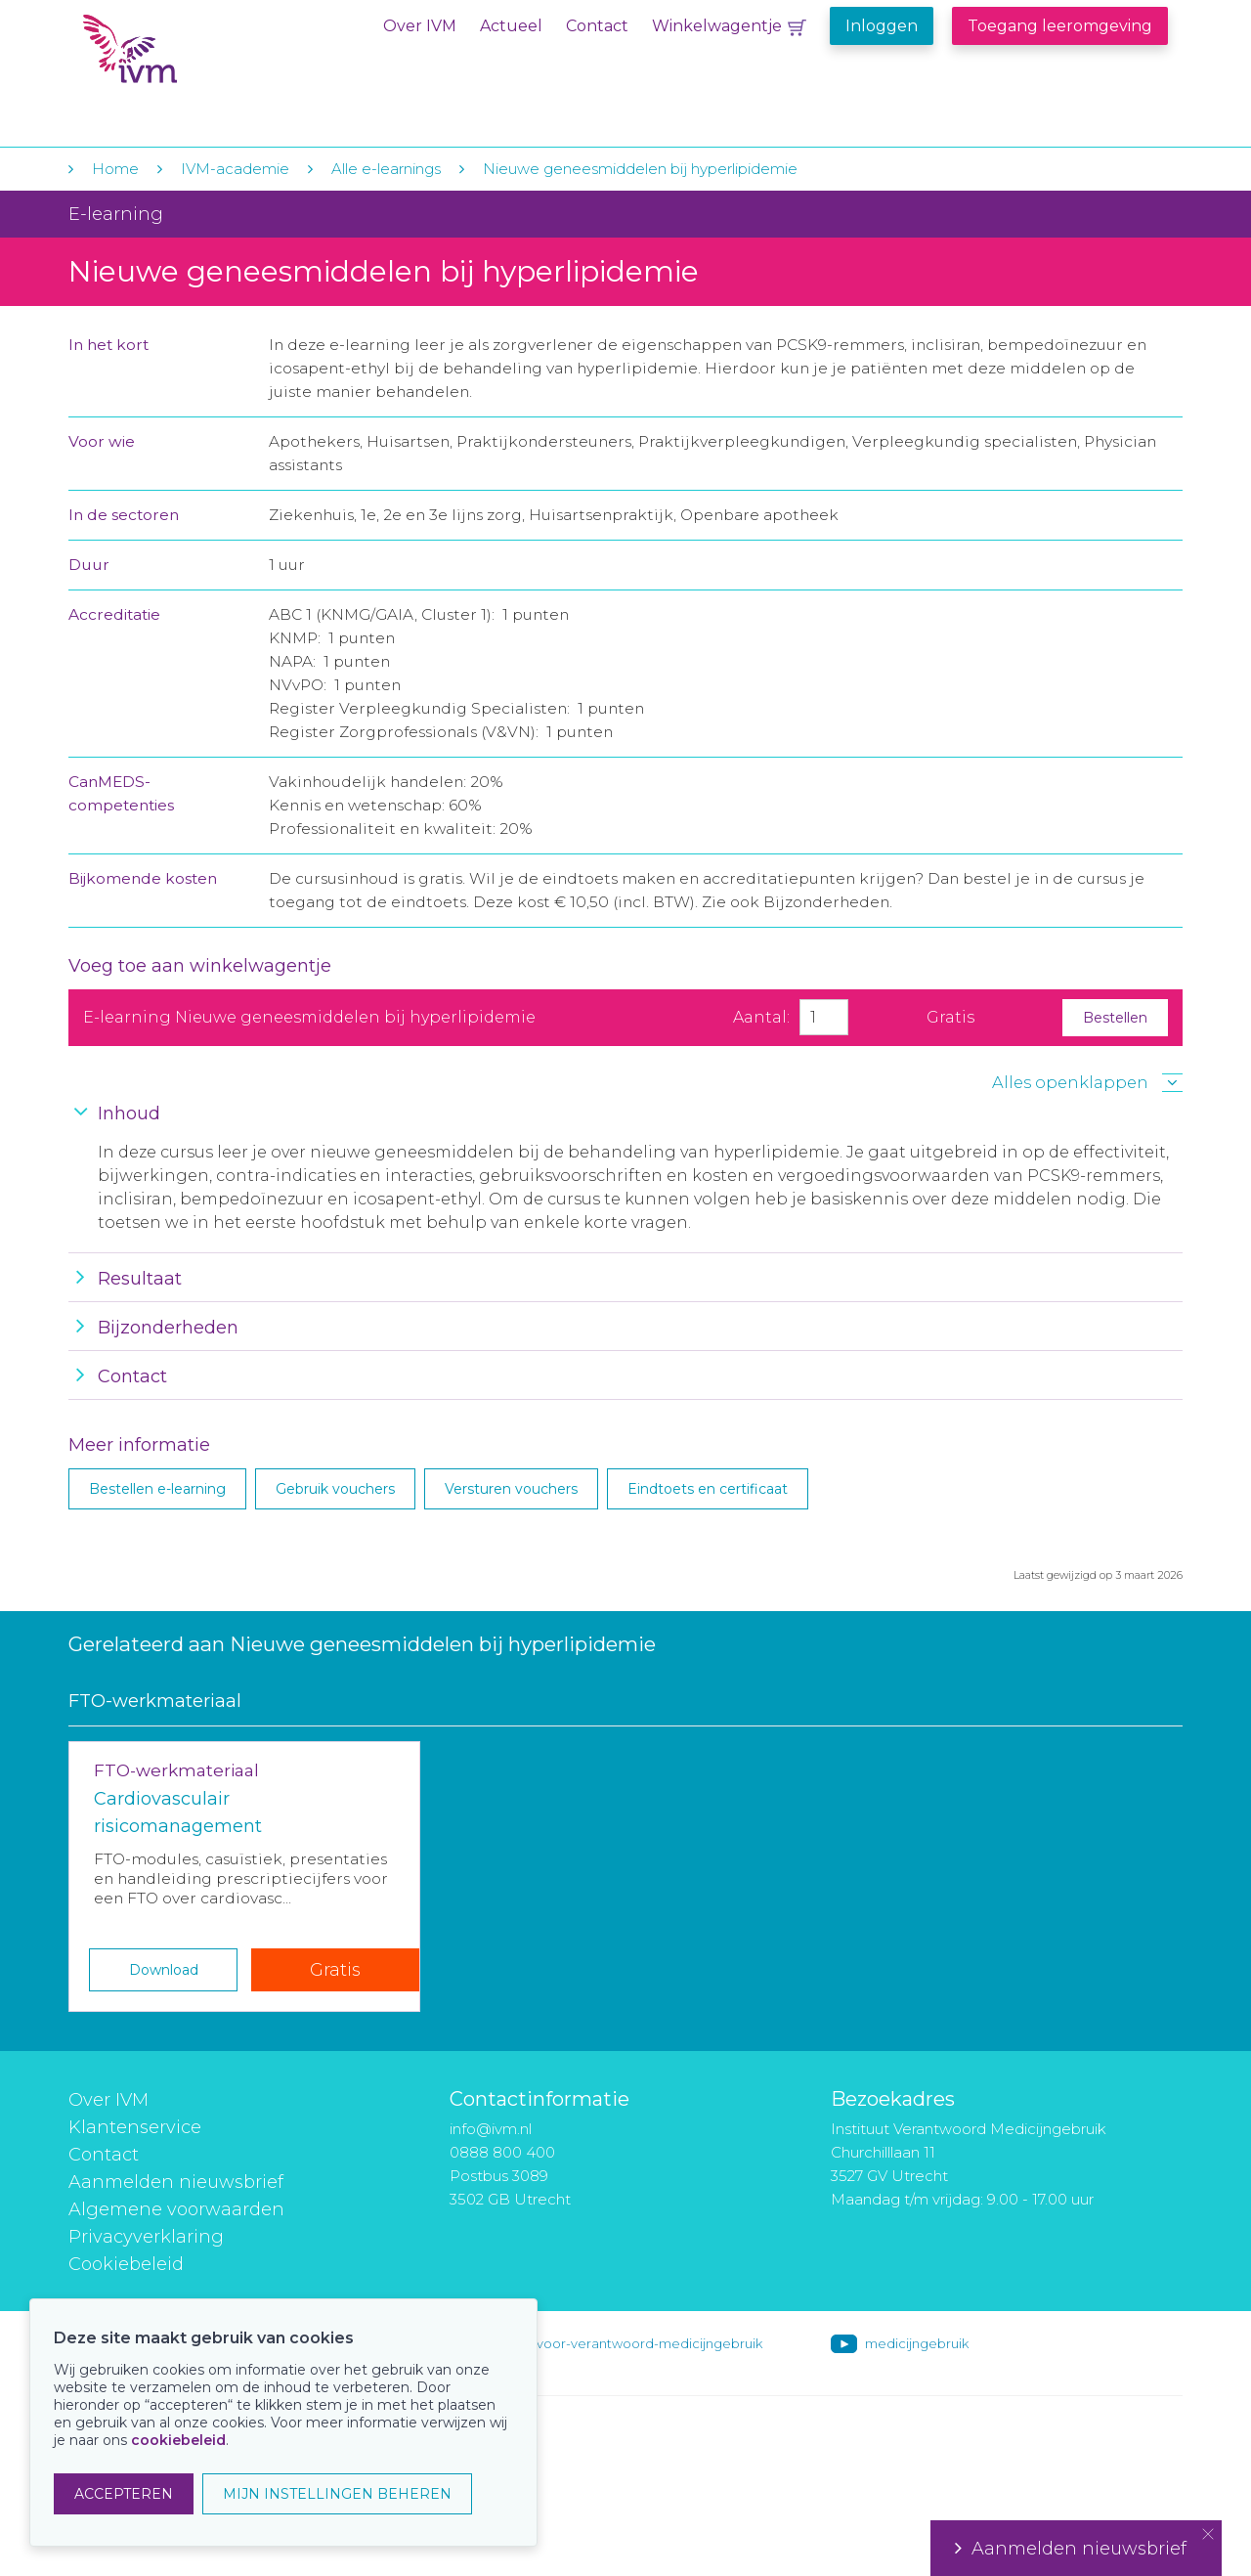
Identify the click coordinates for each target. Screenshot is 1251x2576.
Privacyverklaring (146, 2237)
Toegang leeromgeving (1060, 26)
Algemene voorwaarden (176, 2209)
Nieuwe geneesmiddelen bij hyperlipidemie (640, 168)
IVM (202, 57)
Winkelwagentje (717, 26)
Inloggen (881, 26)
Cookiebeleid (126, 2264)
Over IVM (419, 26)
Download (163, 1970)
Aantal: (761, 1017)
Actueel (511, 26)
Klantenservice (134, 2127)
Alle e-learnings (386, 168)
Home (115, 168)
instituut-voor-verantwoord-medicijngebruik (622, 2343)
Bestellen (1115, 1017)
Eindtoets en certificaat (707, 1489)
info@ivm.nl (491, 2128)
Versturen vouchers (511, 1489)
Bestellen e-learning (157, 1489)
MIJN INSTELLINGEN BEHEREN (337, 2494)
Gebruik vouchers (335, 1489)
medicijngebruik (917, 2343)
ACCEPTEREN (123, 2494)
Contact (597, 26)
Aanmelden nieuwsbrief (175, 2182)
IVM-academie (235, 168)
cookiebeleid (178, 2440)
